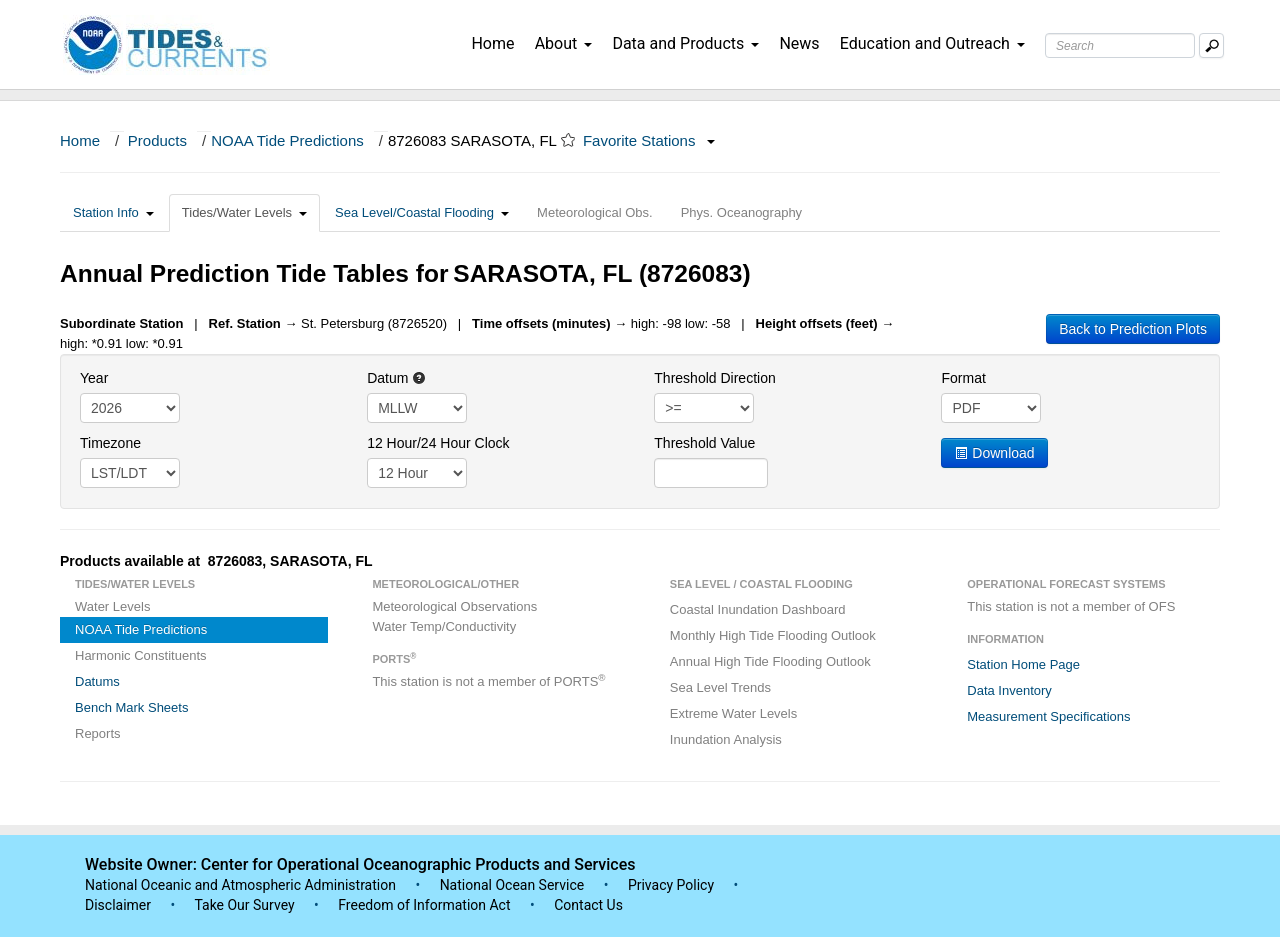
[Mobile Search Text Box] (1211, 45)
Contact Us (588, 905)
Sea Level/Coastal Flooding (422, 212)
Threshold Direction (714, 378)
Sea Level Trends (720, 687)
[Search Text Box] (1120, 45)
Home (492, 43)
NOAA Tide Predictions (287, 140)
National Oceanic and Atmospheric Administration (240, 885)
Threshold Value (704, 443)
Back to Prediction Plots (1133, 329)
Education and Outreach (932, 43)
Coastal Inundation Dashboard (758, 609)
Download (994, 453)
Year (94, 378)
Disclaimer (118, 905)
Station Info (113, 212)
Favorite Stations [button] (649, 140)
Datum (396, 378)
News (799, 43)
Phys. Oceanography (741, 212)
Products (157, 140)
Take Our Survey (246, 905)
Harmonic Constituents (141, 655)
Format (963, 378)
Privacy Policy (671, 885)
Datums (97, 681)
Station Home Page (1023, 664)
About (564, 43)
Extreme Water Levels (733, 713)
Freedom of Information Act (424, 905)
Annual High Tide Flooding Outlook (770, 661)
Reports (98, 733)
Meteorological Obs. (595, 212)
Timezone (110, 443)
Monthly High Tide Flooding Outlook (773, 635)
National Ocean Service (512, 885)
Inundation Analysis (726, 739)
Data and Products (685, 43)
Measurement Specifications (1048, 716)
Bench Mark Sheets (131, 707)
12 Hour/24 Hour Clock (438, 443)
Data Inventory (1009, 690)
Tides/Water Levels (244, 212)
